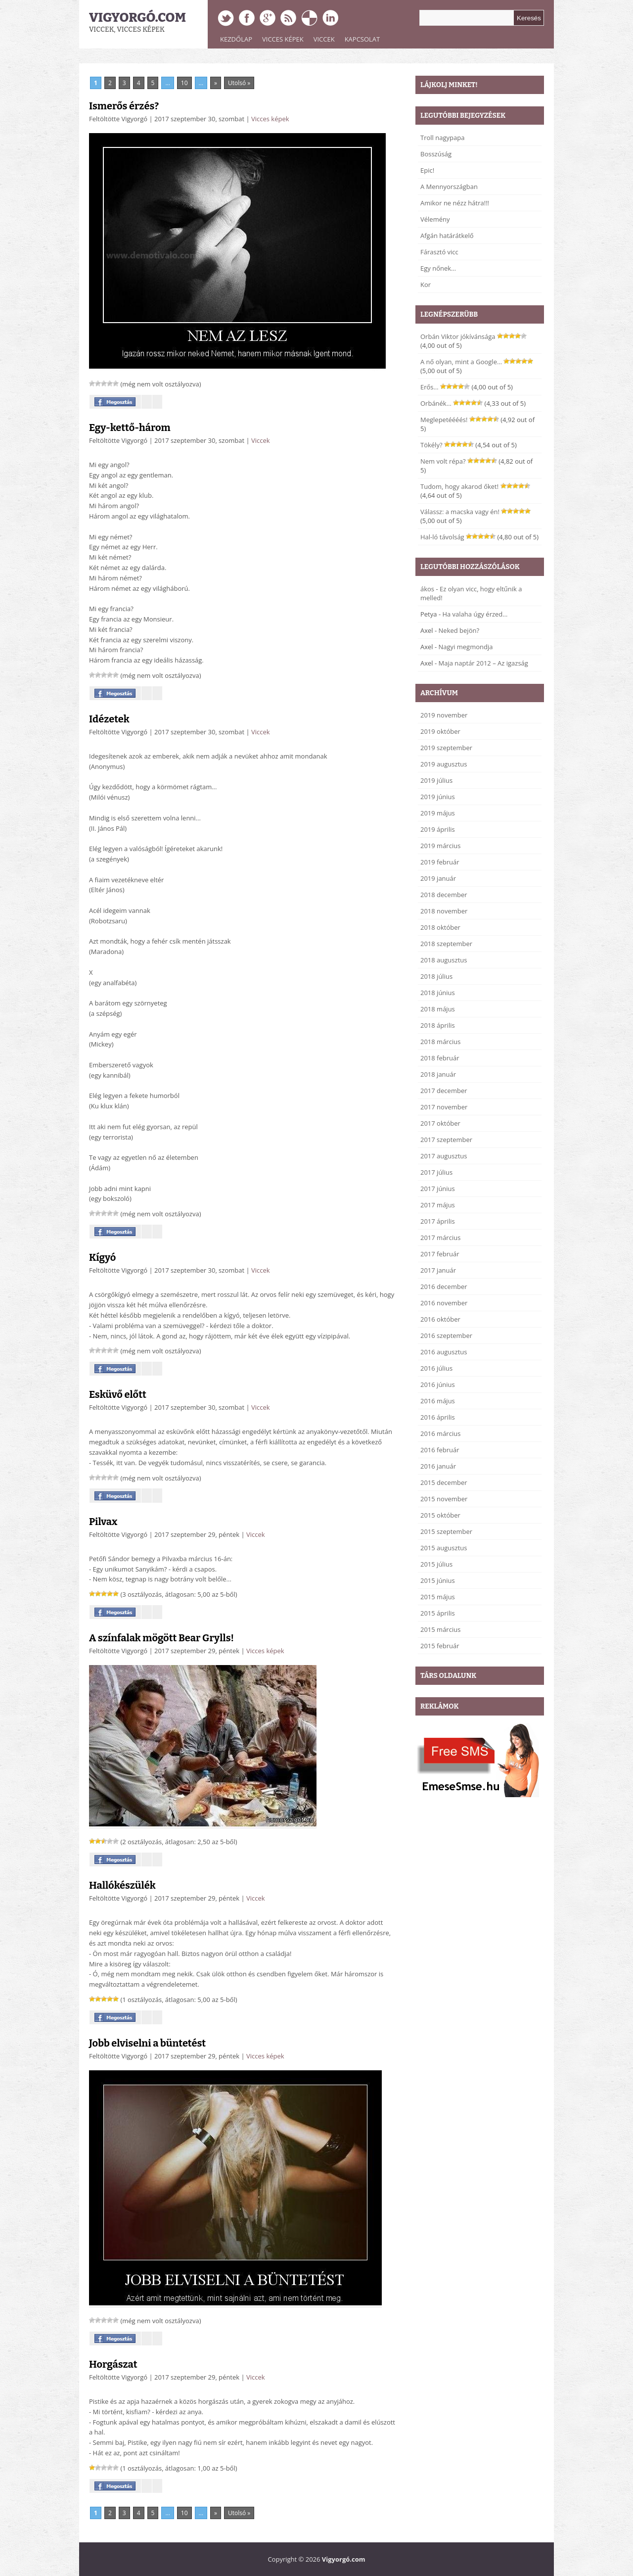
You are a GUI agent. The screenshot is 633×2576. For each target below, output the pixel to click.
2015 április (437, 1613)
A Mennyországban (449, 186)
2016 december (443, 1286)
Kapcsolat (362, 39)
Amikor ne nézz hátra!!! (454, 202)
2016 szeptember (446, 1335)
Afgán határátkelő (447, 235)
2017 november (443, 1106)
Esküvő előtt (117, 1394)
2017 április (437, 1221)
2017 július (436, 1172)
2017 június (437, 1188)
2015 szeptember (446, 1531)
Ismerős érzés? (124, 106)
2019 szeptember (446, 747)
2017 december (443, 1090)
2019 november (443, 715)
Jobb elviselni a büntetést (147, 2043)
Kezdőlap (236, 39)
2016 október (440, 1319)
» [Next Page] (215, 83)
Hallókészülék (122, 1885)
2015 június (437, 1580)
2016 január (438, 1466)
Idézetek (109, 719)
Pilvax (103, 1521)
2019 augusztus (443, 764)
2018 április (437, 1025)
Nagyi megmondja (466, 646)
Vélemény (435, 219)
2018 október (440, 927)
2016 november (443, 1302)
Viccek (324, 39)
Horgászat (113, 2364)
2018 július (436, 976)
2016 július (436, 1368)
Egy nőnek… (438, 268)
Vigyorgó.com (137, 17)
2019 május (437, 813)
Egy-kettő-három (130, 427)
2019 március (440, 845)
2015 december (443, 1482)
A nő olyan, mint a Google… (461, 361)
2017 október (440, 1123)
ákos (427, 588)
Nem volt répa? (443, 461)
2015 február (439, 1645)
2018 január (438, 1074)
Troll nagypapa (442, 137)
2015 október (440, 1515)
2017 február (439, 1253)
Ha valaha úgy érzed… (474, 614)
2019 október (440, 731)
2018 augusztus (443, 959)
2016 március (440, 1433)
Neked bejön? (459, 630)
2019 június (437, 796)
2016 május (437, 1400)
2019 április (437, 829)
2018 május (437, 1008)
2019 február (439, 862)
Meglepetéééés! (443, 419)
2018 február (439, 1057)
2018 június (437, 992)
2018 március (440, 1041)
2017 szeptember (446, 1139)
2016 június (437, 1384)
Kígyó (102, 1257)
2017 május (437, 1204)
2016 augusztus (443, 1351)
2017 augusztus (443, 1155)
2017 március (440, 1237)
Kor (425, 284)
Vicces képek (283, 39)
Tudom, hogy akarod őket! (459, 486)
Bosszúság (436, 153)
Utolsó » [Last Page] (239, 83)
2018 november (443, 910)
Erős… (429, 386)
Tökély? (431, 444)
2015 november (443, 1498)
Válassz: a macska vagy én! (459, 511)
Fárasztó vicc (439, 251)
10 (184, 83)
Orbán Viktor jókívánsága (458, 336)
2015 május (437, 1596)
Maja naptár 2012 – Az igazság (483, 663)
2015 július (436, 1564)
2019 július (436, 780)
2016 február (439, 1449)
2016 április (437, 1417)
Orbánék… (436, 403)
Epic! (427, 170)
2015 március (440, 1629)
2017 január (438, 1270)
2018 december (443, 894)
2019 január (438, 878)
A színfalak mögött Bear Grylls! (161, 1638)
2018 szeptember (446, 943)
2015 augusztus (443, 1547)
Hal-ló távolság (442, 536)
